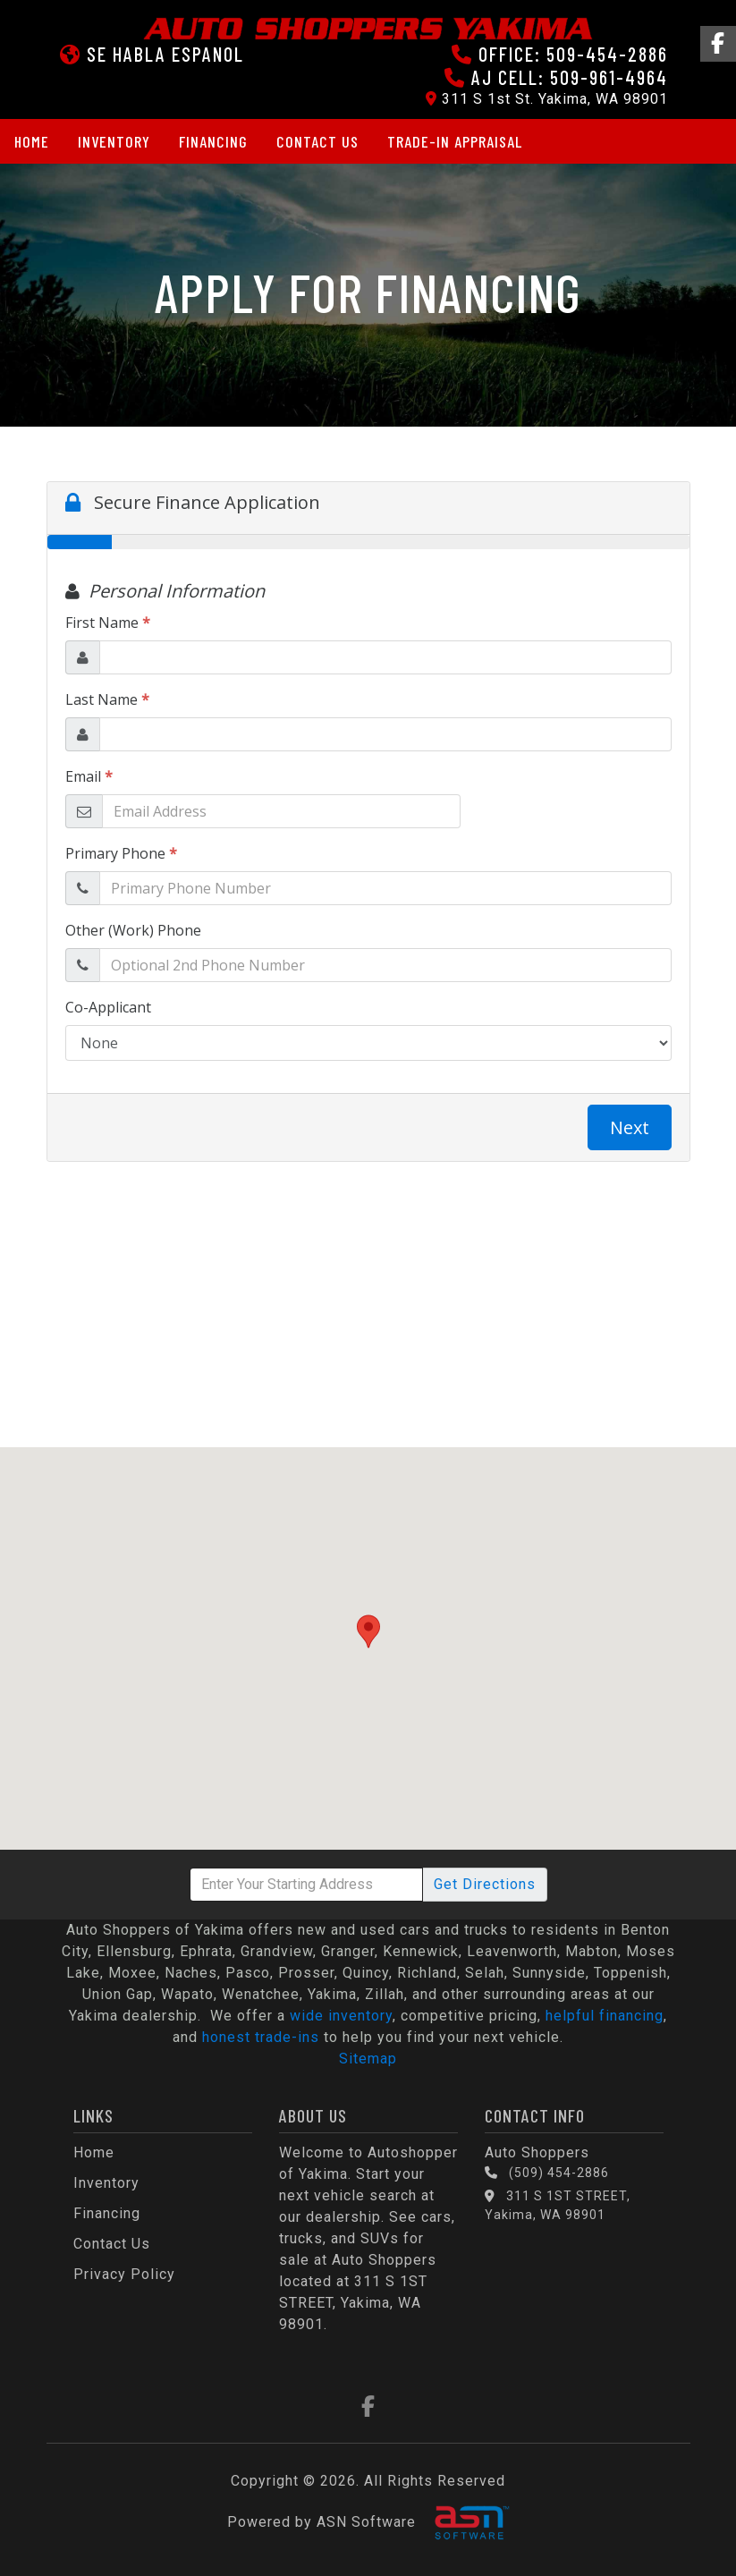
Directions (485, 1884)
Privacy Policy (124, 2274)
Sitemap (368, 2058)
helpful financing (605, 2015)
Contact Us (317, 141)
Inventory (114, 141)
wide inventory (341, 2015)
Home (31, 141)
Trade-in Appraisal (454, 141)
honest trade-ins (260, 2037)
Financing (213, 141)
